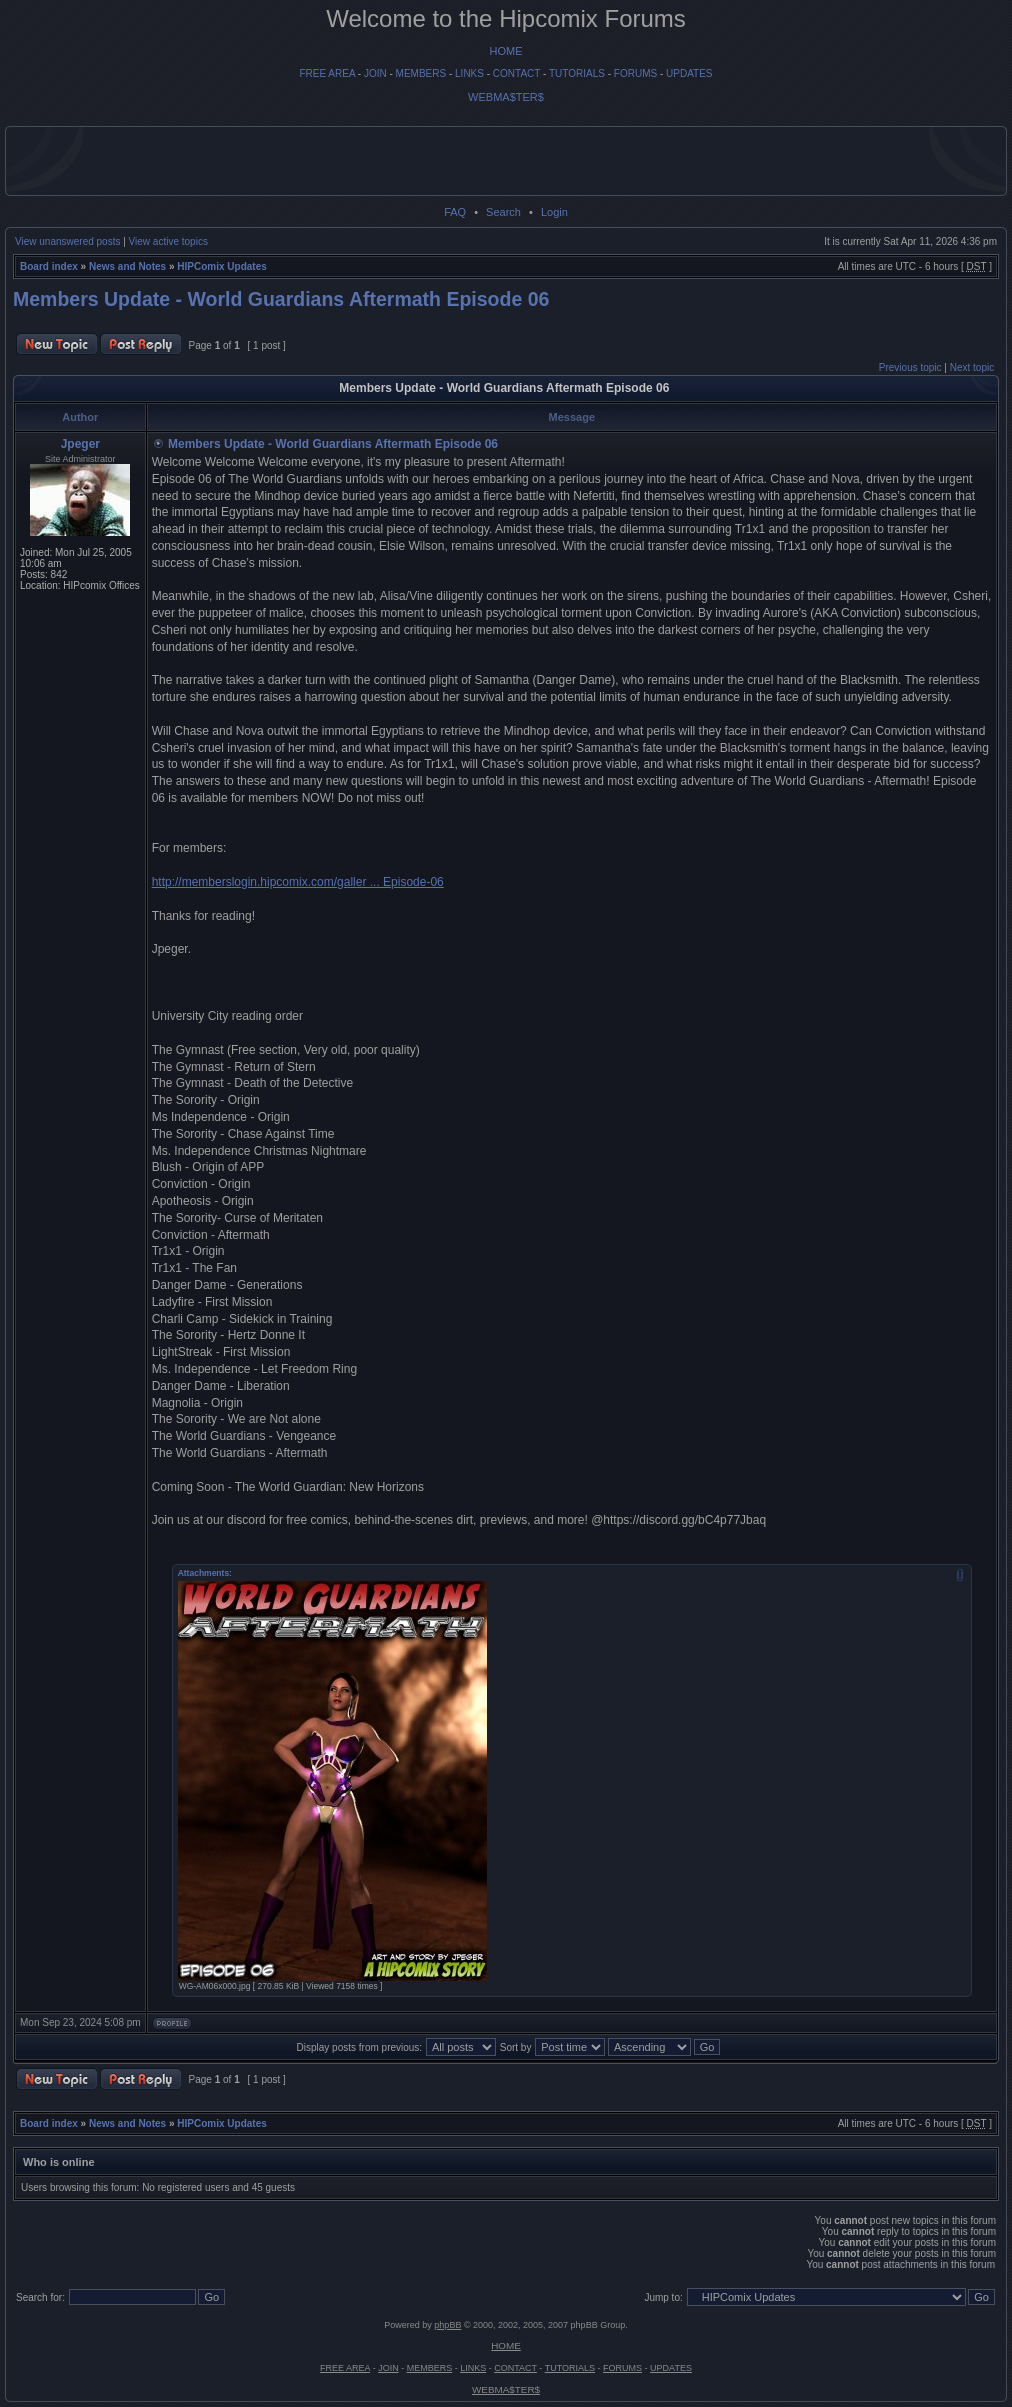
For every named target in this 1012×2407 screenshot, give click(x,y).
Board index (49, 266)
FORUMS (635, 73)
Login (554, 212)
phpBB (447, 2325)
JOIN (375, 73)
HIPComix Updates (221, 266)
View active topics (168, 241)
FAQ (455, 212)
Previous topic (910, 367)
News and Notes (127, 266)
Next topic (972, 367)
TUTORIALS (577, 73)
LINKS (469, 73)
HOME (506, 51)
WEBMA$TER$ (506, 97)
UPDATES (689, 73)
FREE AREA (327, 73)
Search (503, 212)
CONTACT (516, 73)
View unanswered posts (67, 241)
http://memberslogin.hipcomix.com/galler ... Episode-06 (298, 882)
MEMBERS (421, 73)
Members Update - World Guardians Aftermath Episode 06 (281, 299)
